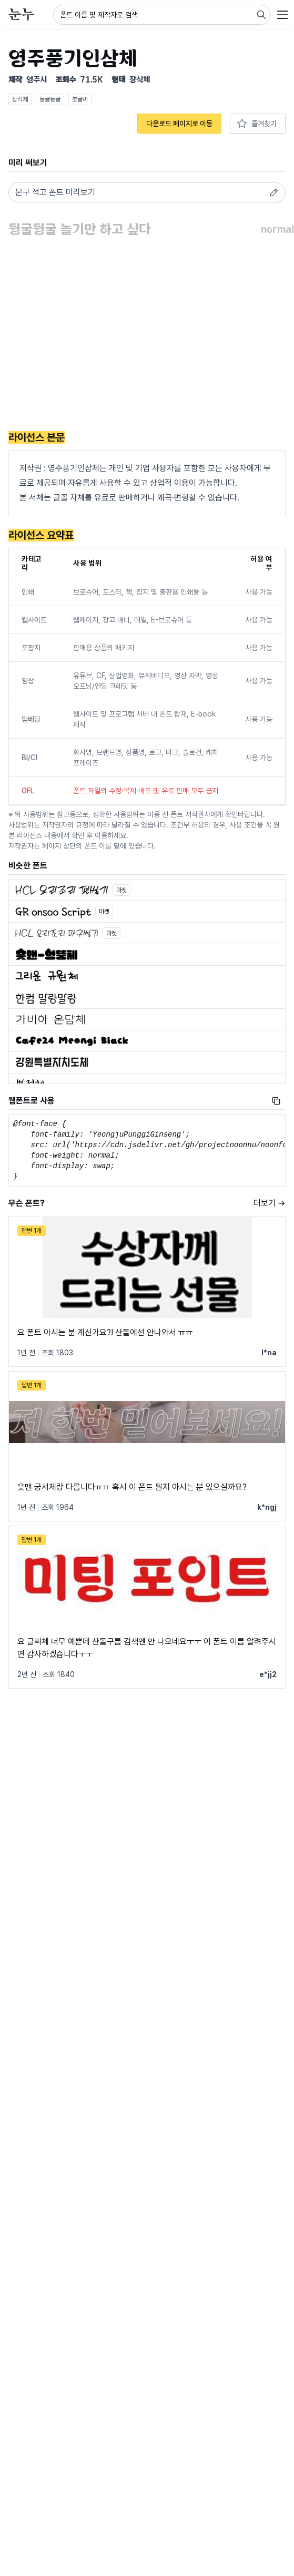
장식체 (20, 99)
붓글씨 (80, 99)
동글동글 (49, 99)
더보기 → (270, 1203)
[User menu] (282, 14)
